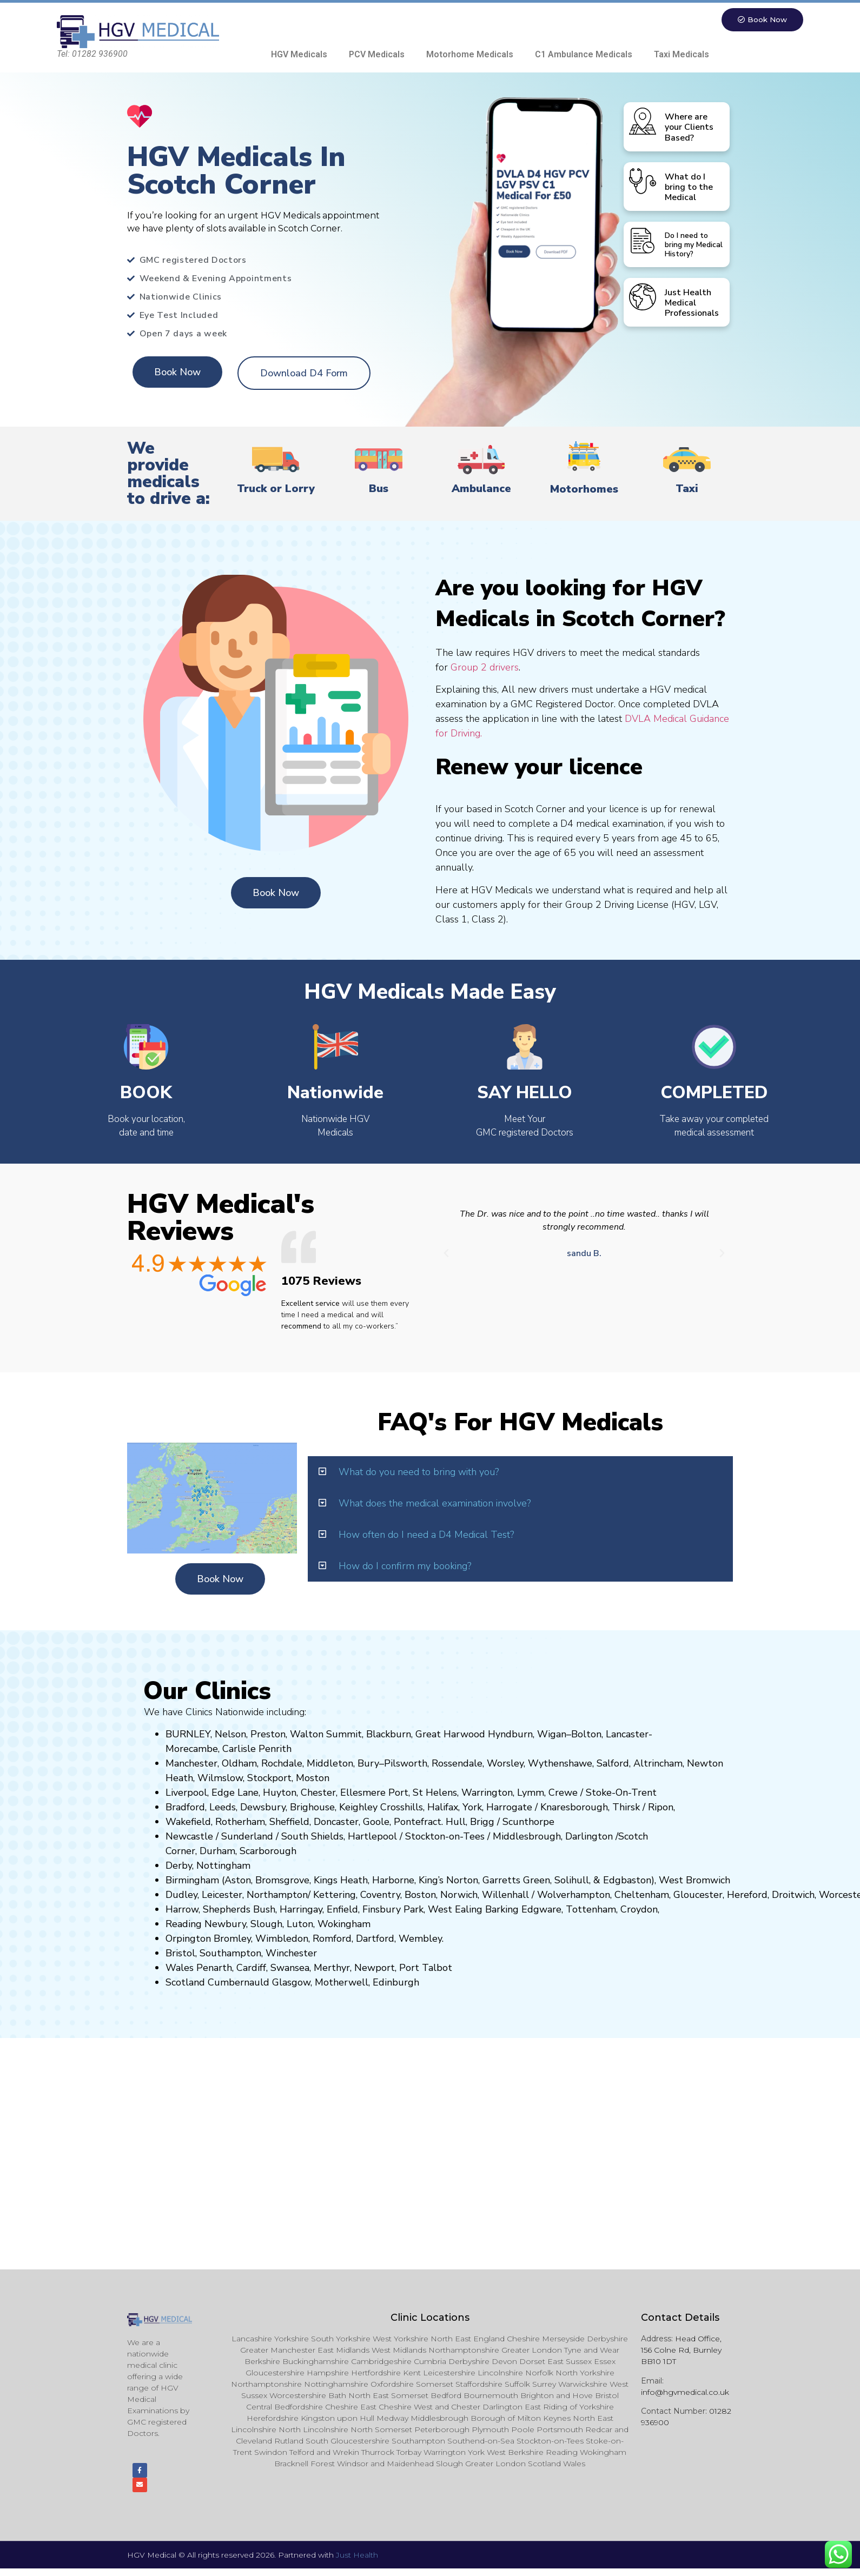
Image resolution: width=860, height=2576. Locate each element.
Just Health (357, 2562)
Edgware (541, 1910)
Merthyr (332, 1968)
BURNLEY (188, 1735)
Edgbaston (625, 1881)
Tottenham (591, 1910)
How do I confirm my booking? (405, 1566)
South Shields (312, 1837)
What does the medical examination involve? (435, 1503)
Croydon (639, 1910)
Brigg (482, 1822)
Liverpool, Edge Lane (212, 1793)
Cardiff (251, 1968)
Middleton (330, 1764)
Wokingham (344, 1924)
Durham (217, 1851)
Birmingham (192, 1881)
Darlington (589, 1837)
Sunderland (247, 1837)
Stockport (269, 1778)
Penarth (214, 1968)
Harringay (301, 1910)
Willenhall (505, 1895)
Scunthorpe (528, 1822)
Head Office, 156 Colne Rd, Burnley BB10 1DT (681, 2351)
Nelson (230, 1735)
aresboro (571, 1808)
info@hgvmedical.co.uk (685, 2393)
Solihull (571, 1881)
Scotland (185, 1983)
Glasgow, (292, 1983)
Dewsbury (263, 1808)
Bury (368, 1764)
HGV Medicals (299, 55)
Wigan (551, 1735)
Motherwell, (342, 1983)
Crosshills (401, 1808)
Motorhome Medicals (469, 55)
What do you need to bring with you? (419, 1472)
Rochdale (281, 1764)
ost (312, 1778)
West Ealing (455, 1910)
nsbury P (390, 1910)
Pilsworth (405, 1764)
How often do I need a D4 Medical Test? (426, 1535)
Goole (376, 1822)
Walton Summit (326, 1735)
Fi (366, 1910)
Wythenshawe (560, 1764)
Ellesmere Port (374, 1793)
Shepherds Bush (239, 1910)
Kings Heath (341, 1881)
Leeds (222, 1808)
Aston (237, 1881)
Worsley (505, 1764)
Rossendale (457, 1764)
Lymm (530, 1793)
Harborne (393, 1881)
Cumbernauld (238, 1983)
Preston (268, 1735)
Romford (332, 1939)
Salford (613, 1764)
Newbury (225, 1924)
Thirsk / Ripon (642, 1808)
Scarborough (268, 1851)
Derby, (180, 1866)
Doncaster (336, 1822)
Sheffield (289, 1822)
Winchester (291, 1954)
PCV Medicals (377, 55)
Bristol (180, 1954)
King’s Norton (448, 1881)
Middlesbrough (527, 1837)
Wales (180, 1968)
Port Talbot (425, 1968)
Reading (184, 1924)
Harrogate (509, 1808)
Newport (374, 1968)
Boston (420, 1895)
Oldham (239, 1764)
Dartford (375, 1939)
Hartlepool (372, 1837)
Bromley (232, 1939)
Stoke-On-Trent (621, 1793)
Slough (265, 1924)
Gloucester (698, 1895)
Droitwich (793, 1895)
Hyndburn (510, 1735)
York (472, 1808)
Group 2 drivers (485, 667)
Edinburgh (396, 1983)
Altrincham (658, 1764)
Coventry (380, 1895)
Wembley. (421, 1939)
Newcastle (189, 1837)
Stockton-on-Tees (446, 1837)
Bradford (185, 1808)
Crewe (563, 1793)
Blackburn (388, 1735)
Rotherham (240, 1822)
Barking (502, 1910)
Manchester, (192, 1764)
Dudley (181, 1895)
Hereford (747, 1895)
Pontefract (417, 1822)
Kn (546, 1808)
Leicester (222, 1895)
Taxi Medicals (681, 55)
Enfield (342, 1910)
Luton (300, 1924)
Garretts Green (516, 1881)
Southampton (230, 1954)
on (324, 1778)
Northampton (277, 1895)
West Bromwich (694, 1881)
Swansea (289, 1968)
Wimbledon (281, 1939)
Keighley (358, 1808)
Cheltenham (641, 1895)
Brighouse (312, 1808)
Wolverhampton (573, 1895)
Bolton (586, 1735)
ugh (599, 1808)
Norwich (459, 1895)
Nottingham (223, 1866)
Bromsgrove (282, 1881)
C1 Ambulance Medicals (583, 55)
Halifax (442, 1808)
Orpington (188, 1939)
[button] (446, 1254)
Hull (456, 1822)
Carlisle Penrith (257, 1749)
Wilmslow (220, 1778)
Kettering (333, 1895)
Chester (318, 1793)
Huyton (279, 1793)
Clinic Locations (430, 2319)
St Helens (435, 1793)
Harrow (182, 1910)
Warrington (487, 1793)
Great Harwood (450, 1735)
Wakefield (188, 1822)
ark (417, 1910)
